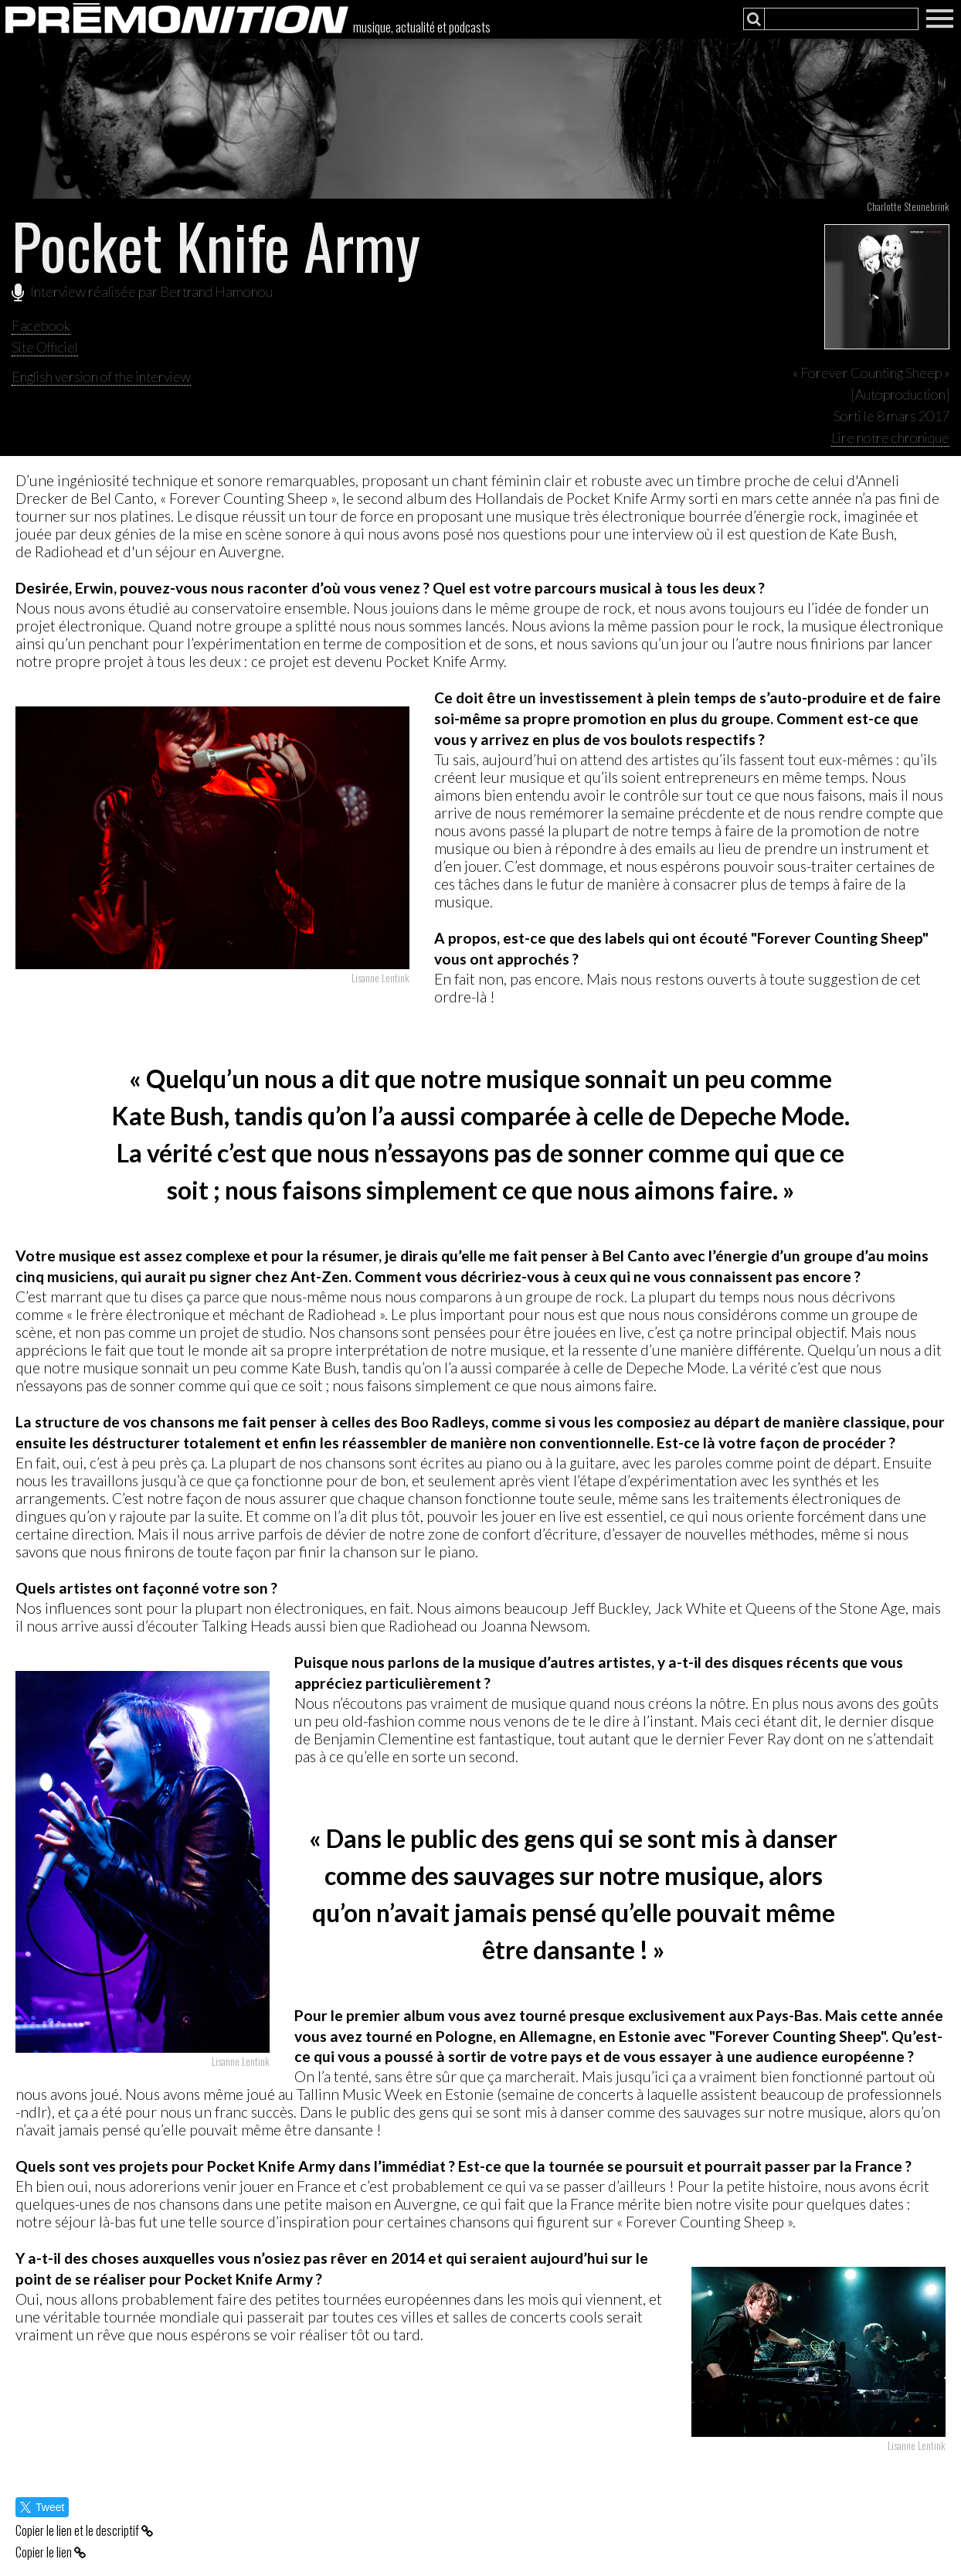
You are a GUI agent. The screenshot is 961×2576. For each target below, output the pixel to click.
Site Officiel (45, 347)
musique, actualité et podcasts (422, 27)
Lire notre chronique (890, 437)
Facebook (41, 325)
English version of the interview (101, 376)
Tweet (42, 2507)
